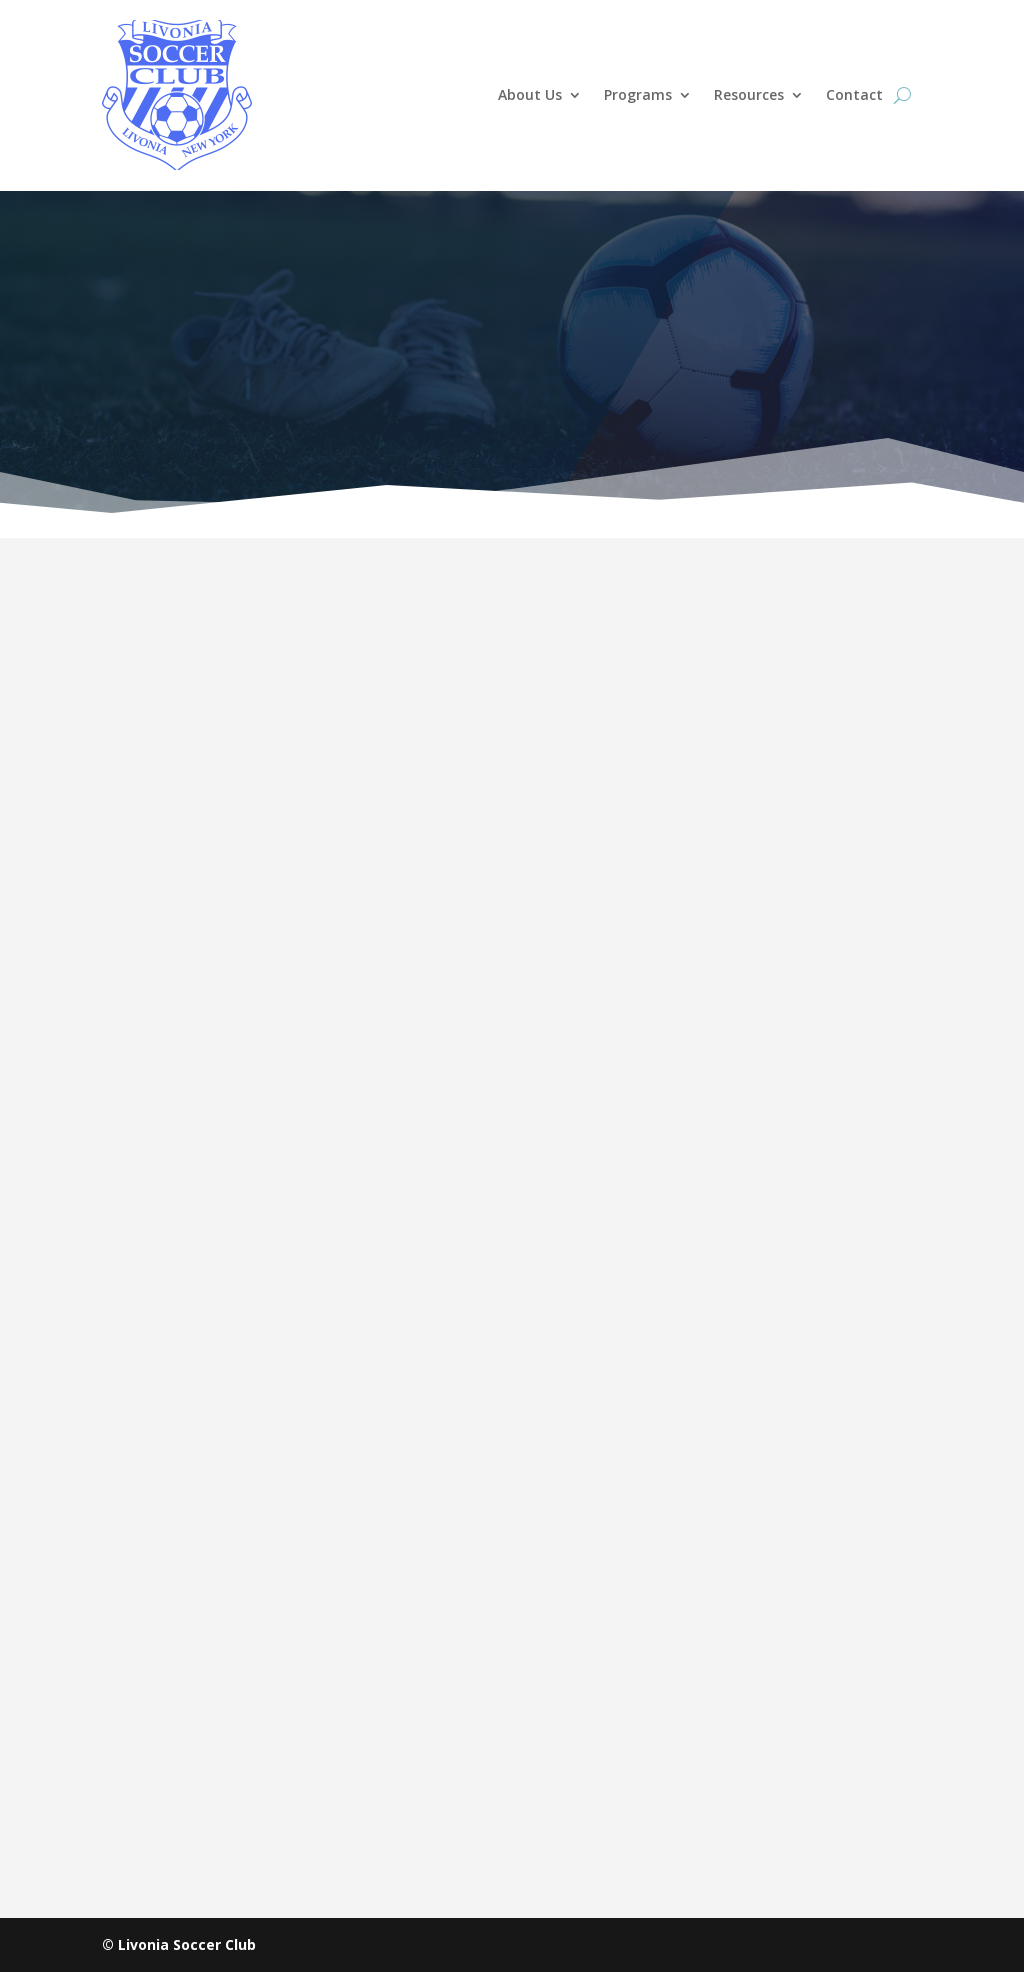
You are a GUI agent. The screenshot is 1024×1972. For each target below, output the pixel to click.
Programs (638, 94)
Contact (854, 94)
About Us (530, 94)
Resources (749, 94)
